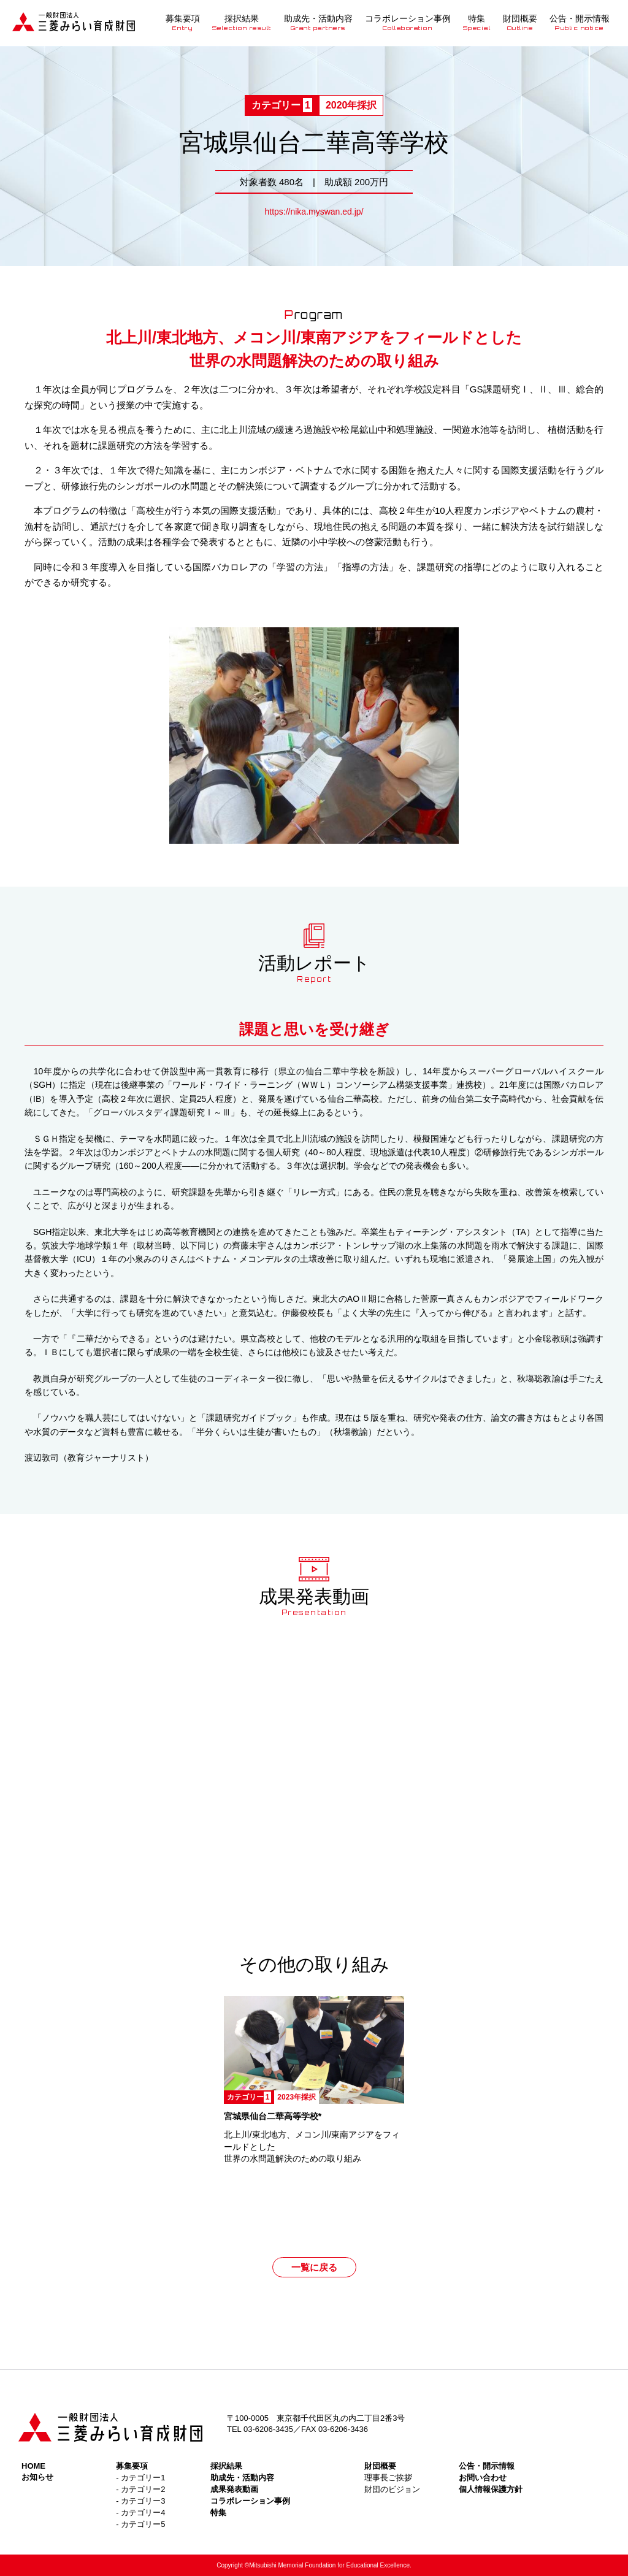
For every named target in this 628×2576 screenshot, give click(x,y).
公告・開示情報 (580, 22)
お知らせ (37, 2477)
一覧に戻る (314, 2267)
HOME (33, 2466)
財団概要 (520, 22)
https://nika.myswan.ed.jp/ (313, 211)
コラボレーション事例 (408, 22)
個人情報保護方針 (491, 2489)
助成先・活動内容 (318, 22)
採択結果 (242, 22)
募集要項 (183, 22)
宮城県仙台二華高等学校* (272, 2116)
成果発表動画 (234, 2489)
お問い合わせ (483, 2477)
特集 (477, 22)
